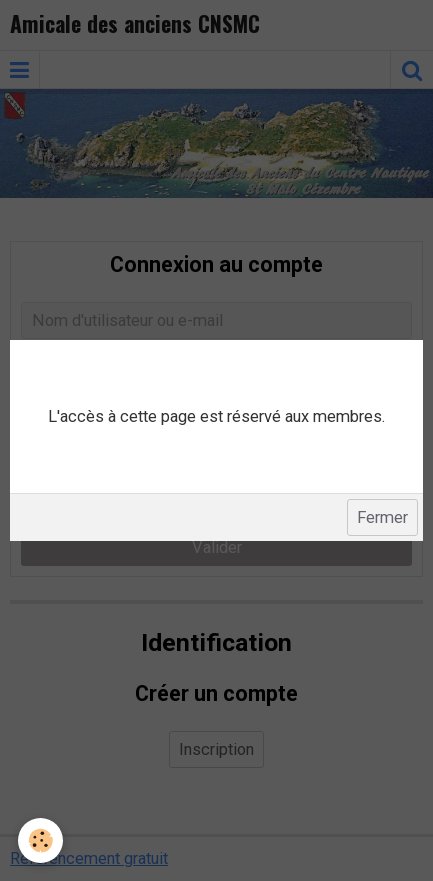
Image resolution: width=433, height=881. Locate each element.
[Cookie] (40, 840)
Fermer (382, 517)
